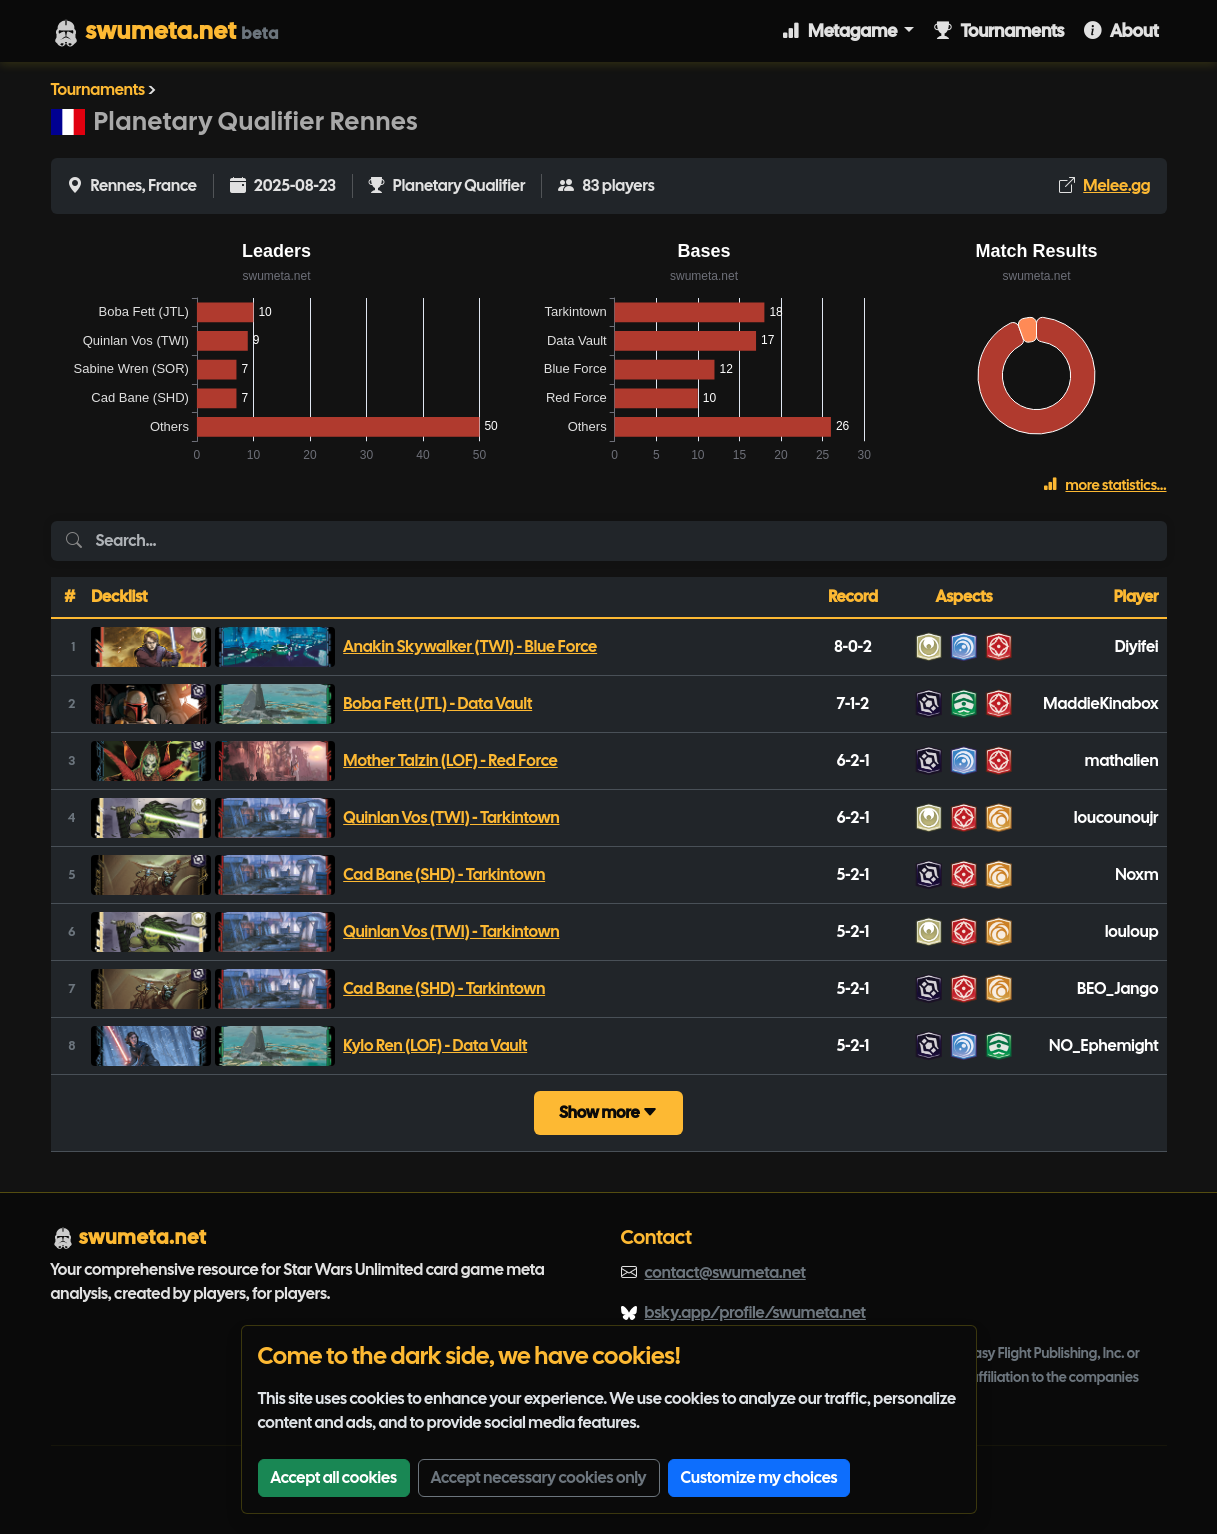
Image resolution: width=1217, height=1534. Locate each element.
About (1121, 30)
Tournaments (999, 30)
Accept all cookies (334, 1477)
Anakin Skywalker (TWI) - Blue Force (470, 646)
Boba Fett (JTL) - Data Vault (437, 703)
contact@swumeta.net (725, 1272)
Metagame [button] (841, 30)
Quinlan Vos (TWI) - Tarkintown (451, 817)
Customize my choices (759, 1477)
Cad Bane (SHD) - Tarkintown (444, 874)
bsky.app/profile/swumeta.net (755, 1312)
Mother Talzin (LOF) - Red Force (450, 760)
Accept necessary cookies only (539, 1477)
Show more (608, 1112)
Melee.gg (1116, 185)
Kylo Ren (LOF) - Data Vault (435, 1045)
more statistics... (1104, 485)
